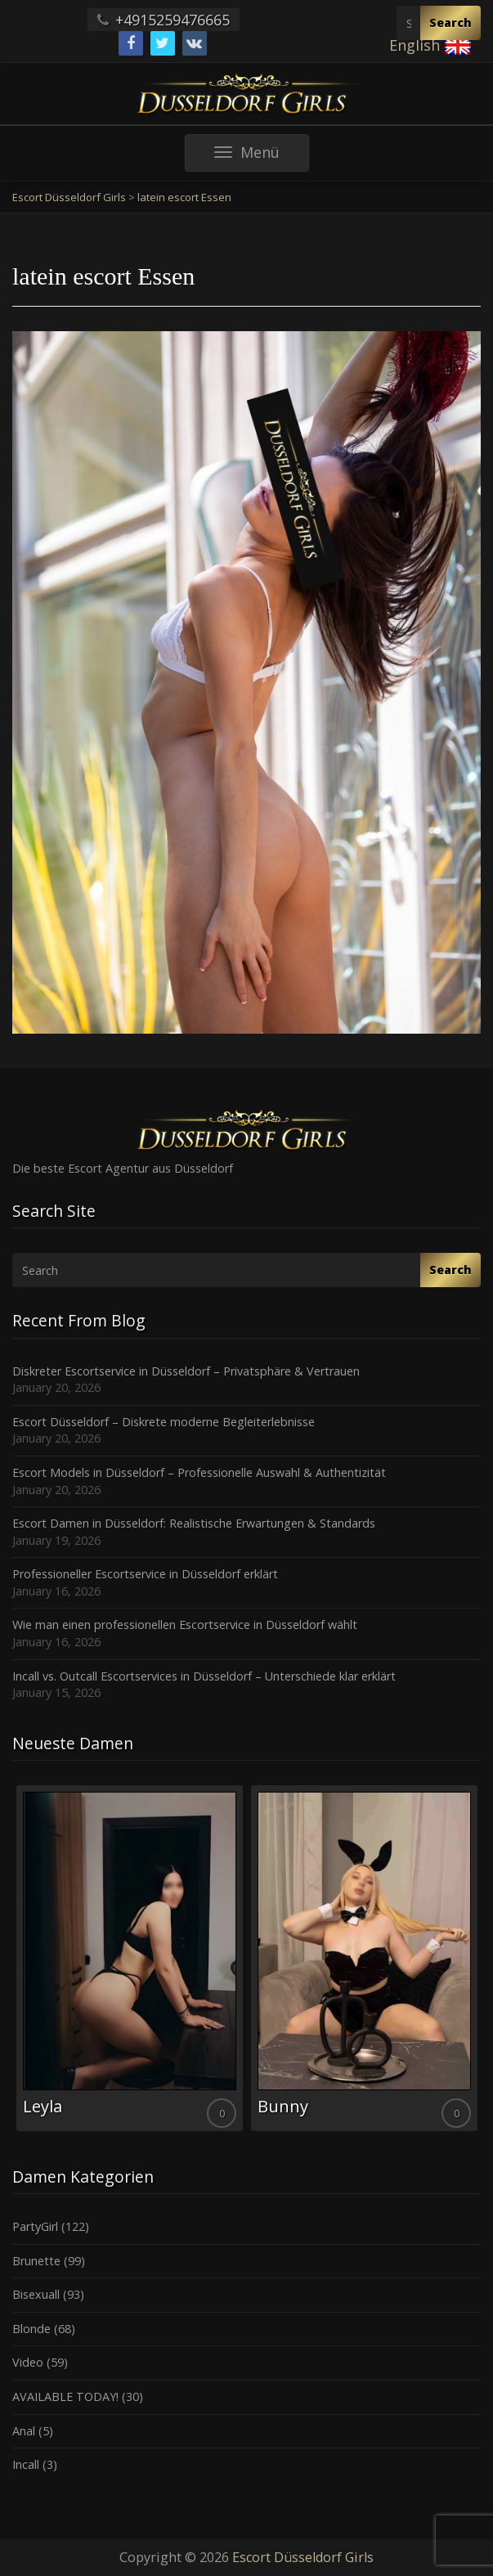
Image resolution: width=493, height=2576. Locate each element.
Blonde (31, 2328)
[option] (129, 1958)
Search (450, 22)
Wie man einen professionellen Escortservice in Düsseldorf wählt (184, 1624)
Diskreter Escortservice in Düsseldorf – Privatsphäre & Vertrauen (186, 1371)
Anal (23, 2431)
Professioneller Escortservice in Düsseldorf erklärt (145, 1574)
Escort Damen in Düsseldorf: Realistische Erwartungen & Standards (193, 1523)
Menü (261, 156)
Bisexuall (36, 2294)
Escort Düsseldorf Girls (303, 2557)
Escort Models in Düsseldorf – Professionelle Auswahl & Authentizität (199, 1472)
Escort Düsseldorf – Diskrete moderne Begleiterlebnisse (163, 1421)
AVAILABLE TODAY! (65, 2396)
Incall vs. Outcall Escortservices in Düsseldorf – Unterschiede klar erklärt (204, 1676)
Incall (25, 2464)
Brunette (36, 2261)
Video (27, 2362)
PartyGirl (35, 2226)
